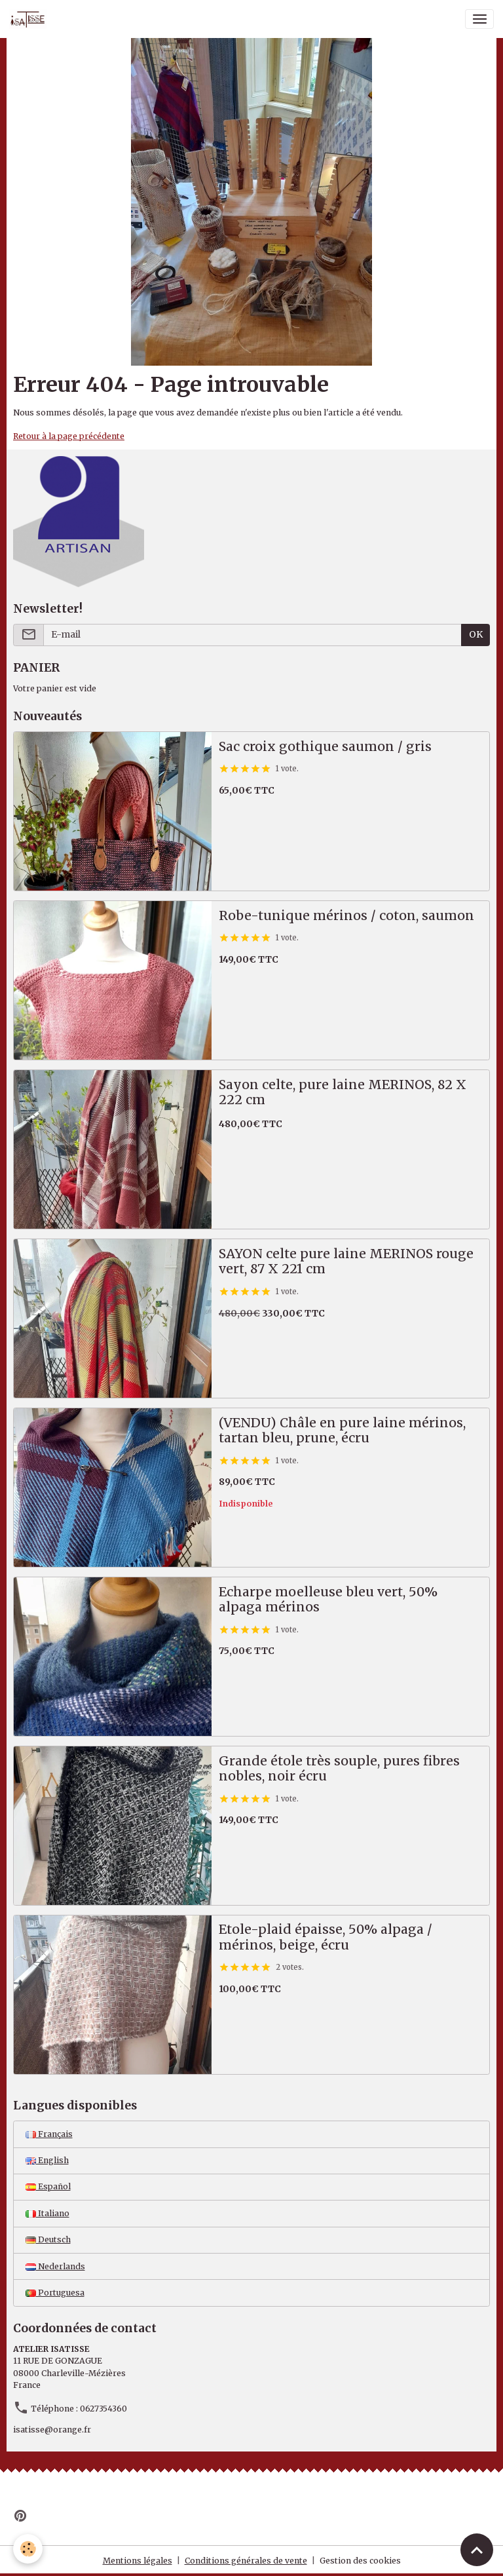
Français (49, 2134)
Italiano (47, 2213)
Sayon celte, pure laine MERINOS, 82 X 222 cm (342, 1092)
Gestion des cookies (360, 2561)
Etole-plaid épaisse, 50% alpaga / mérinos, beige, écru (325, 1937)
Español (48, 2186)
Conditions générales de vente (246, 2561)
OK (476, 634)
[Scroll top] (476, 2549)
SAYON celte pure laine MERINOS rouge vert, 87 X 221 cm (346, 1261)
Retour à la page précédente (68, 436)
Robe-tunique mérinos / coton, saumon (346, 915)
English (47, 2160)
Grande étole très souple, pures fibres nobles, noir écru (339, 1769)
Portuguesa (55, 2292)
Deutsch (48, 2239)
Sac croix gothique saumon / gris (325, 746)
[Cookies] (28, 2549)
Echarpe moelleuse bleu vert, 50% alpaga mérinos (328, 1600)
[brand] (30, 19)
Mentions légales (137, 2561)
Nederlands (55, 2266)
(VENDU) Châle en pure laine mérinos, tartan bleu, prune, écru (342, 1430)
